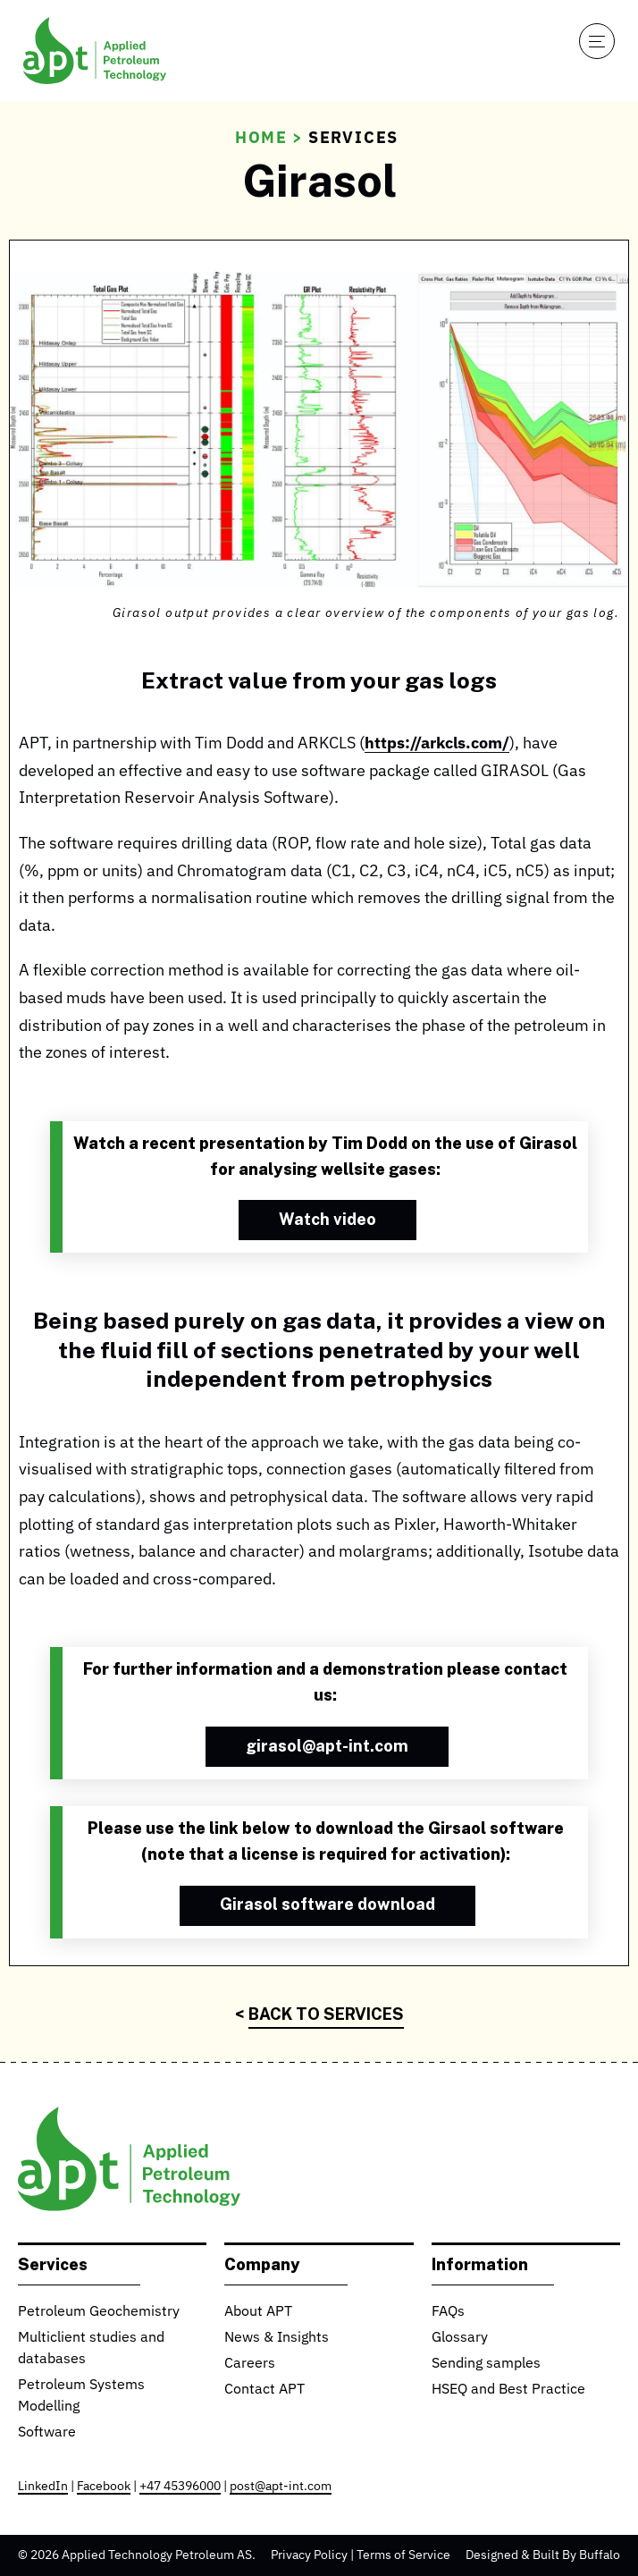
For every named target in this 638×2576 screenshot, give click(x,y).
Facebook (103, 2486)
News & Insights (276, 2338)
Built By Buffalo (576, 2555)
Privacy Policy (309, 2555)
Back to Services (326, 2013)
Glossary (460, 2338)
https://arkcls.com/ (437, 744)
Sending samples (486, 2364)
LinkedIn (43, 2486)
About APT (258, 2312)
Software (47, 2433)
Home (261, 139)
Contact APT (264, 2390)
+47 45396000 (180, 2486)
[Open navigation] (597, 41)
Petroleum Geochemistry (99, 2312)
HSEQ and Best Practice (508, 2390)
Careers (249, 2364)
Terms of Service (403, 2555)
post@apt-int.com (281, 2486)
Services (353, 139)
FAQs (448, 2312)
